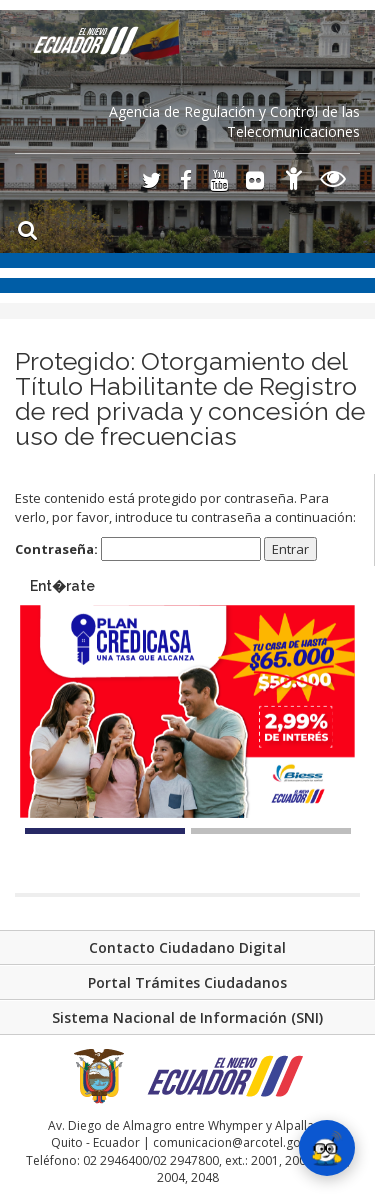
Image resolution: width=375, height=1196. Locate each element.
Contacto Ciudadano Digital (187, 947)
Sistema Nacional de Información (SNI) (187, 1017)
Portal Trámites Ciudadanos (187, 982)
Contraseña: (138, 549)
